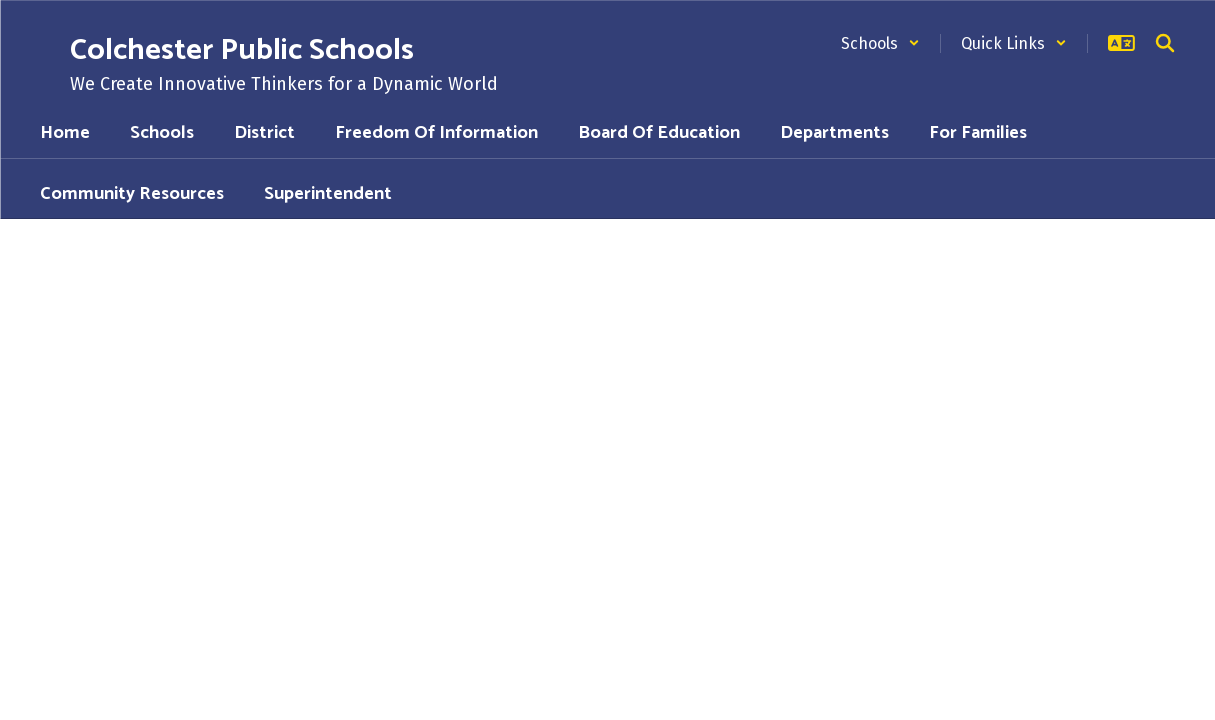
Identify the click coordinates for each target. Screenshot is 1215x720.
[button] (880, 43)
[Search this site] (1165, 43)
